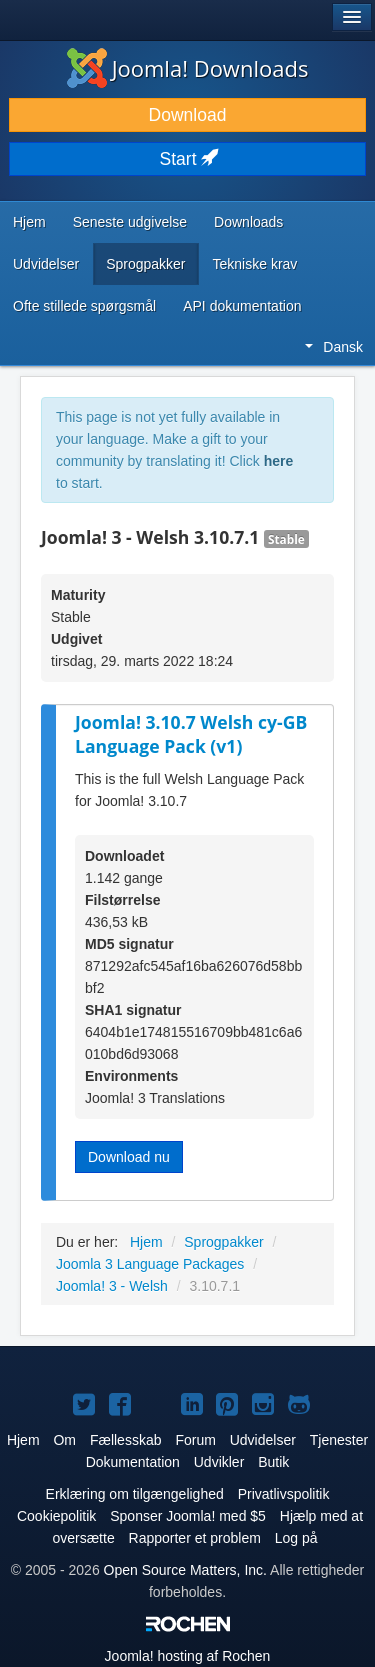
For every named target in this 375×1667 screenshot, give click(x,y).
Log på (296, 1538)
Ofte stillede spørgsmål (84, 306)
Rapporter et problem (195, 1538)
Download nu (129, 1157)
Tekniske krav (255, 264)
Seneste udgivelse (130, 222)
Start (188, 159)
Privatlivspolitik (284, 1494)
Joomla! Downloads (188, 68)
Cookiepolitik (56, 1516)
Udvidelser (46, 264)
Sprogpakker (145, 264)
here (279, 461)
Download (188, 115)
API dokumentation (242, 306)
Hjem (29, 222)
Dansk (334, 347)
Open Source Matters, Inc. (185, 1570)
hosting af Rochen (188, 1656)
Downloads (248, 222)
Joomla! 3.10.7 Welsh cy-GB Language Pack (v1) (191, 734)
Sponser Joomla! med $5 (188, 1516)
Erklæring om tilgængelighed (135, 1494)
